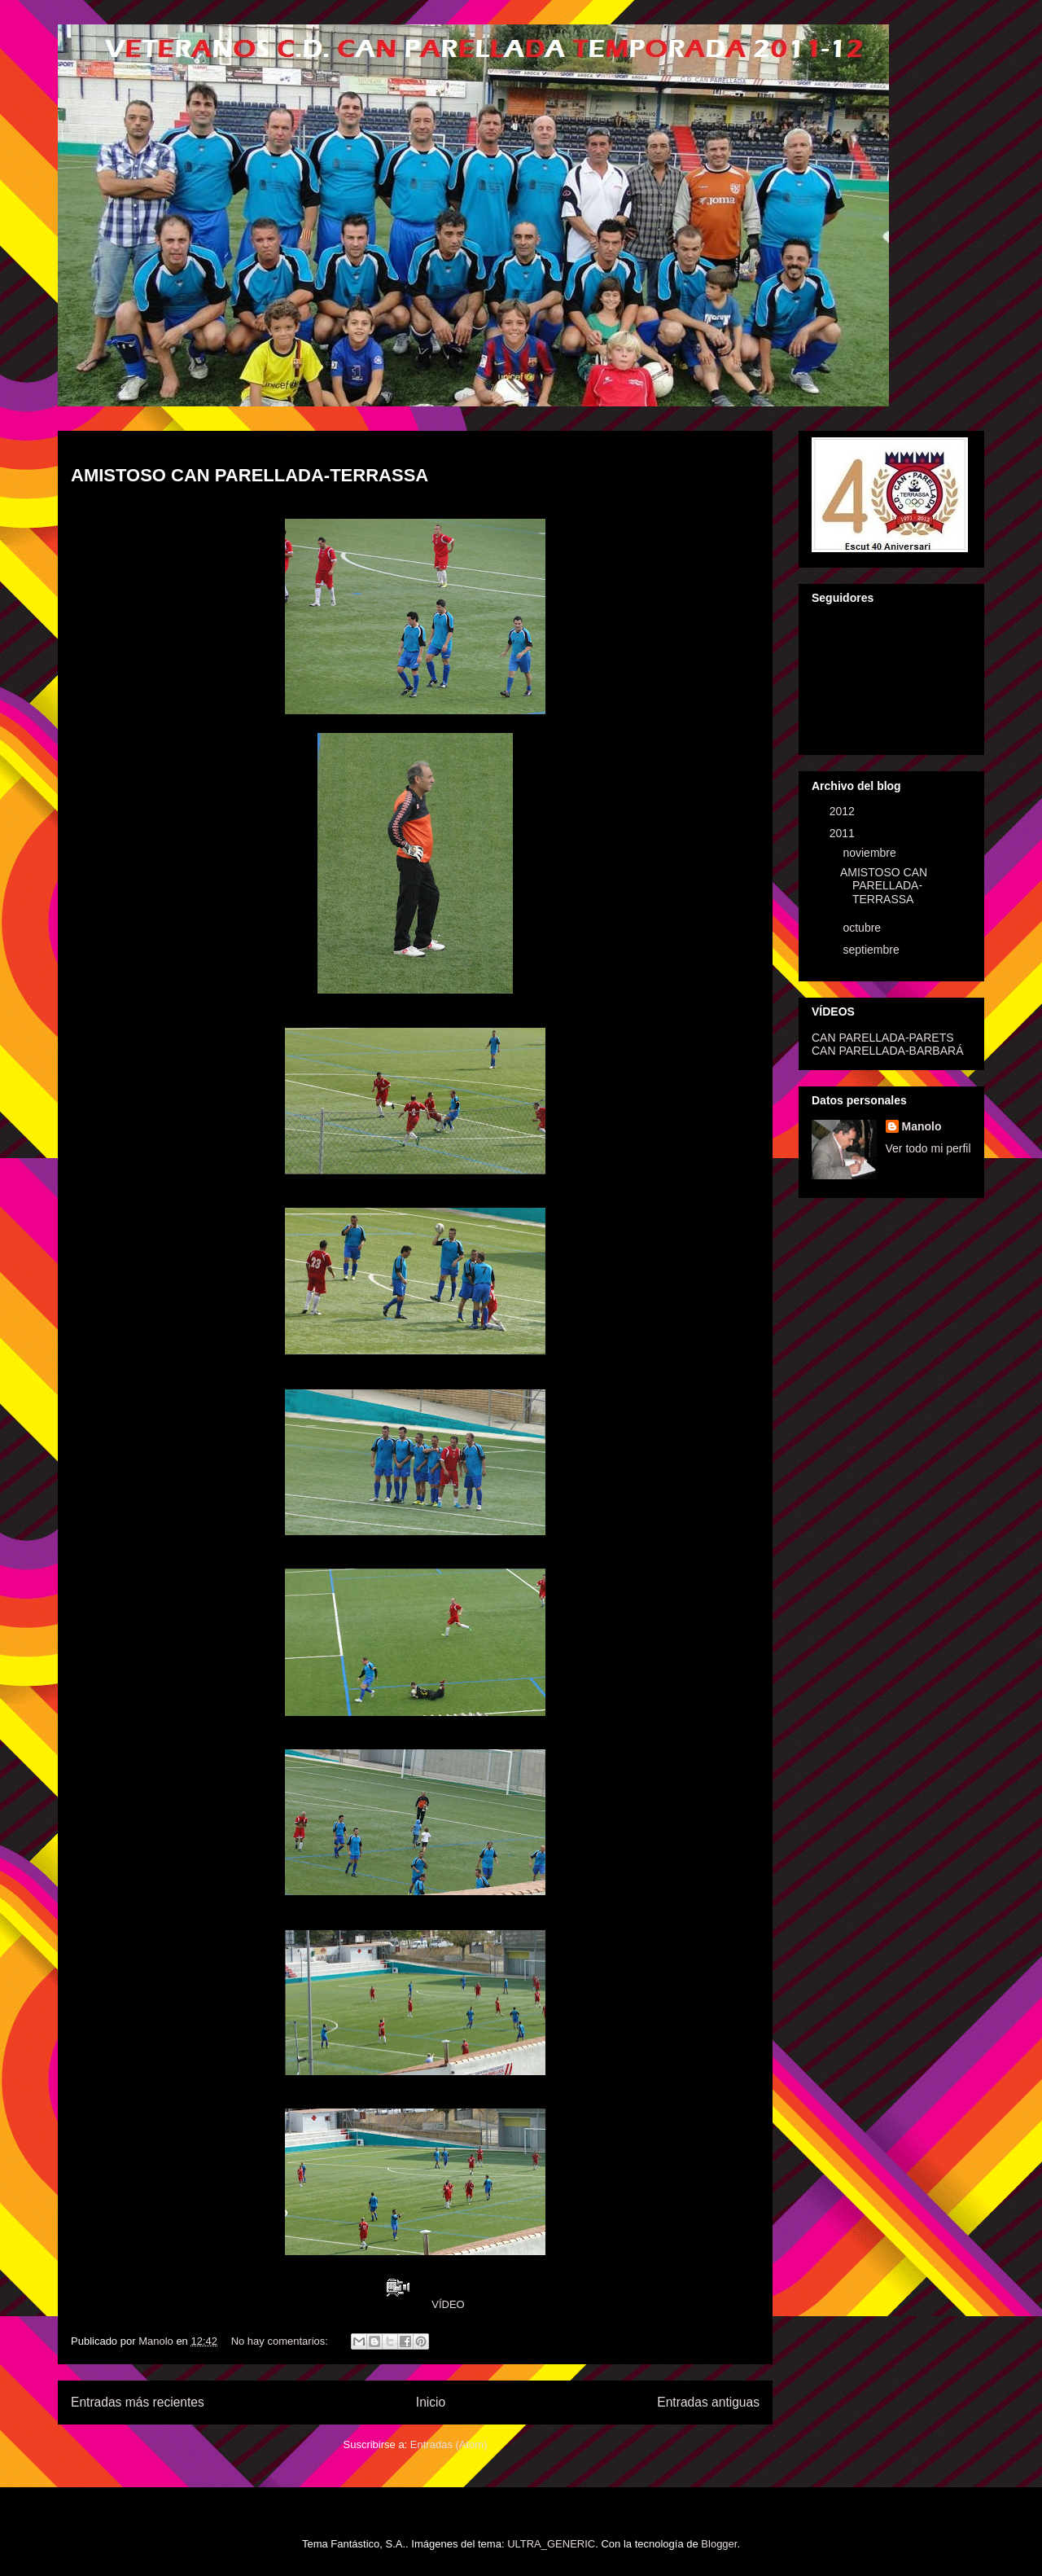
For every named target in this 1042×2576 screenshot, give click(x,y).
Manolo (922, 1126)
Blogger (719, 2544)
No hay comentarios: (281, 2341)
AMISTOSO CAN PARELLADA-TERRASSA (249, 475)
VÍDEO (447, 2304)
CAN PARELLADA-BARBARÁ (887, 1050)
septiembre (872, 949)
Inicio (430, 2402)
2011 (844, 833)
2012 (844, 811)
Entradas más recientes (137, 2402)
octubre (863, 927)
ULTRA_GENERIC (551, 2544)
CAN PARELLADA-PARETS (883, 1037)
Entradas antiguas (708, 2402)
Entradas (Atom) (449, 2444)
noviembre (871, 852)
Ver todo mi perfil (928, 1148)
